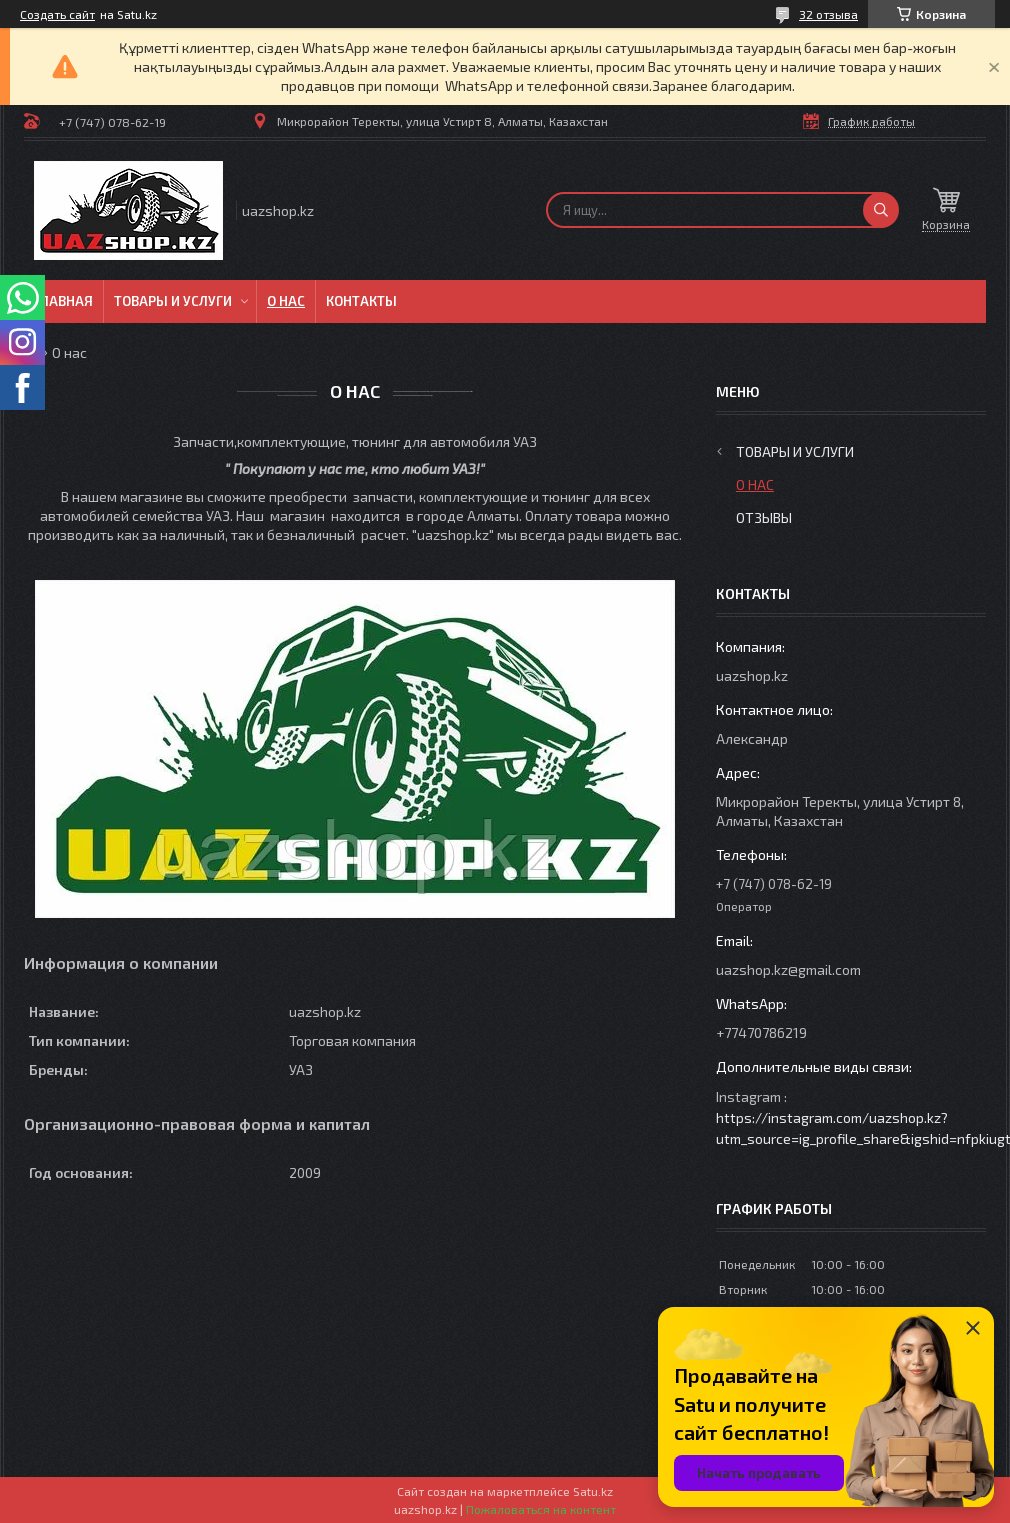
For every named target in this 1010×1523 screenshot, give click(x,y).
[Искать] (881, 210)
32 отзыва (828, 14)
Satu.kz (593, 1491)
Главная (63, 301)
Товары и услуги (173, 301)
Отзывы (764, 517)
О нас (286, 301)
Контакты (361, 301)
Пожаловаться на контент (541, 1509)
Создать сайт (57, 14)
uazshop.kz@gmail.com (788, 969)
